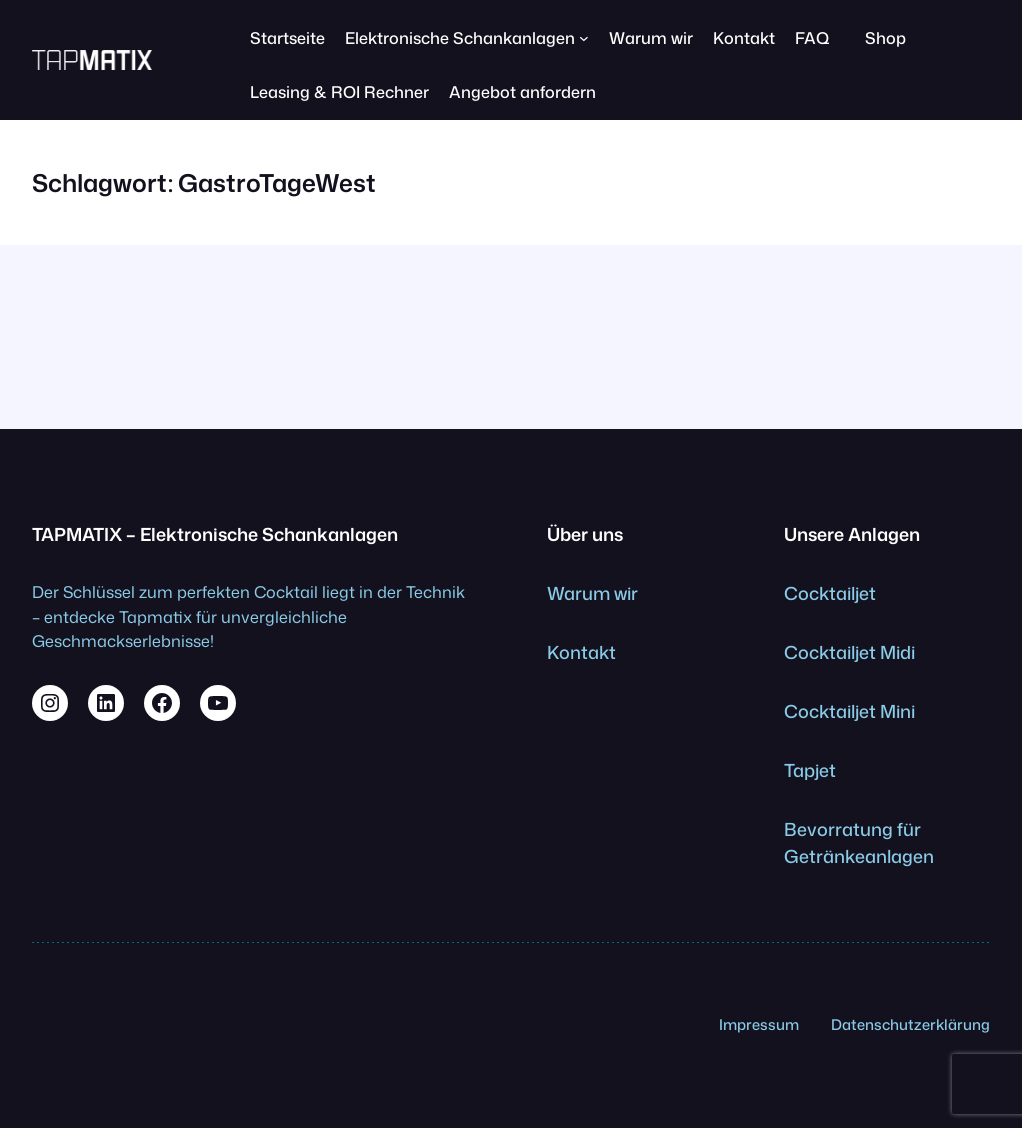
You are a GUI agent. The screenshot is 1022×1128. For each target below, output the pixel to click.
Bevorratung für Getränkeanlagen (859, 842)
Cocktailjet (830, 593)
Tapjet (810, 770)
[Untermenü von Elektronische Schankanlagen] (584, 38)
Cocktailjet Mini (849, 711)
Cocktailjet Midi (849, 652)
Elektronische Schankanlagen (460, 37)
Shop (885, 37)
